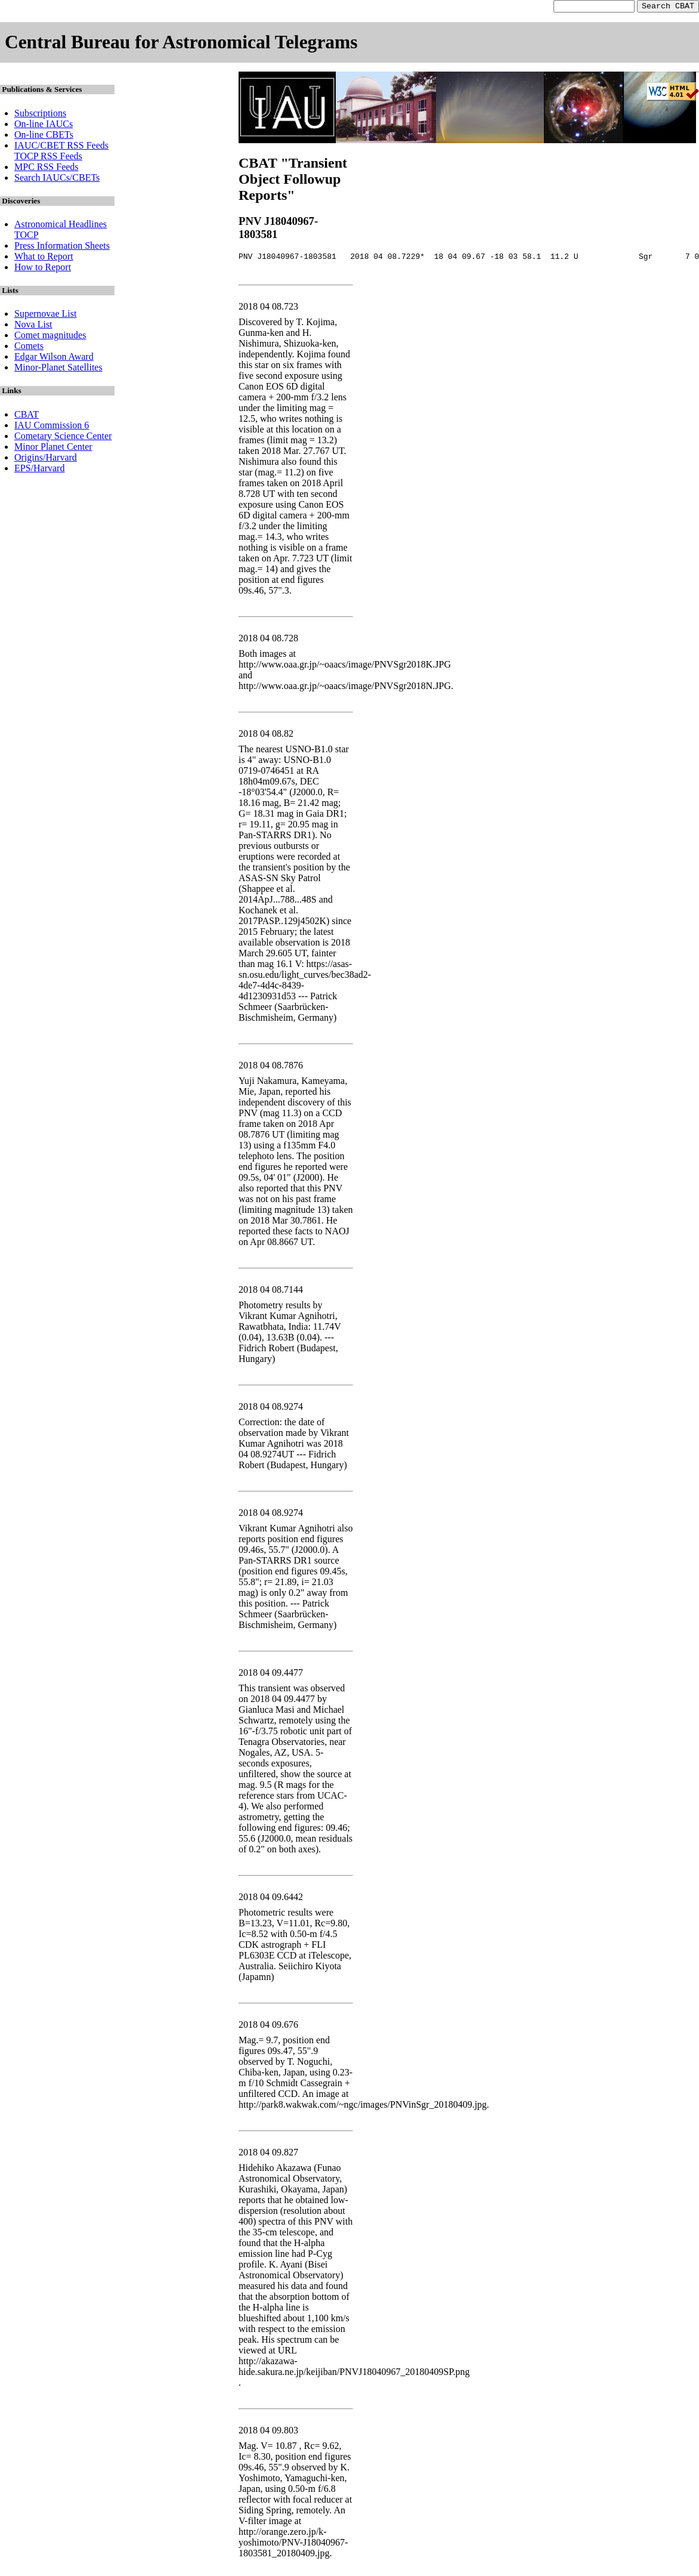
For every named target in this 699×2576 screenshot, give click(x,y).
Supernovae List (45, 315)
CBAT (26, 416)
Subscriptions (40, 115)
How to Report (42, 269)
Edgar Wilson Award (54, 358)
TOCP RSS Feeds (48, 158)
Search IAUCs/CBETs (57, 179)
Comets (29, 347)
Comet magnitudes (50, 337)
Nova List (33, 326)
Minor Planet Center (53, 448)
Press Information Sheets (62, 247)
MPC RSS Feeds (46, 168)
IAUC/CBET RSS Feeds (61, 147)
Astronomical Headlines (60, 226)
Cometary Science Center (63, 438)
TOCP (26, 236)
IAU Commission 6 (51, 427)
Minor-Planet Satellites (58, 369)
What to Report (43, 258)
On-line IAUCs (43, 126)
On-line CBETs (43, 136)
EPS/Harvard (39, 470)
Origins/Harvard (45, 459)
